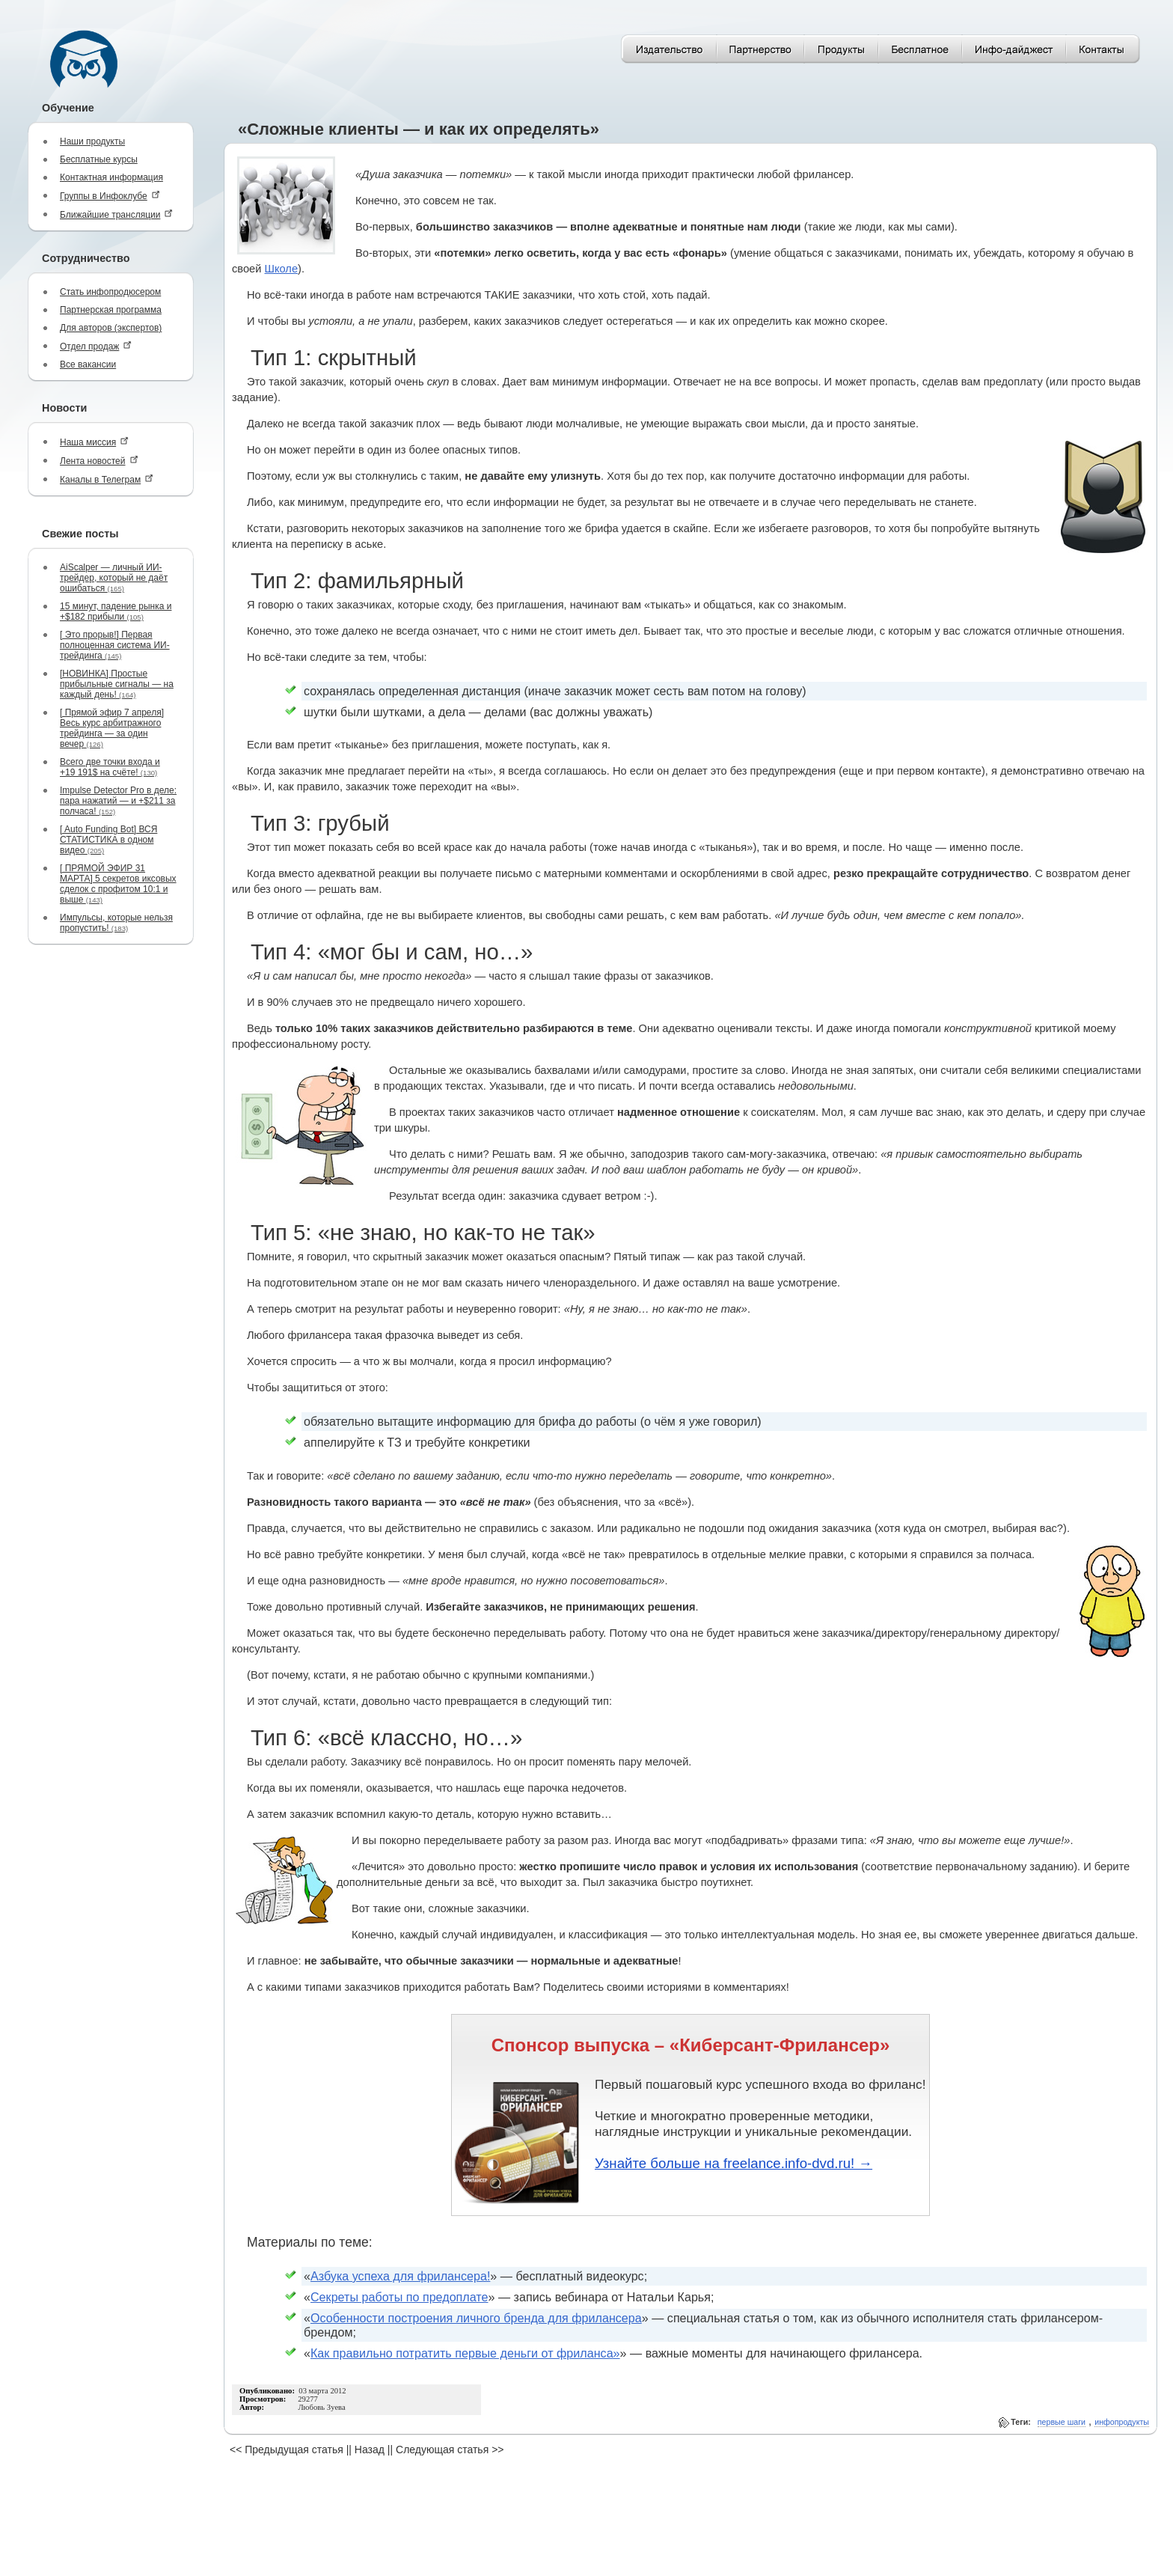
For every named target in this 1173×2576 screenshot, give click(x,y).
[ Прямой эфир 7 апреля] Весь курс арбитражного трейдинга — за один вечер (112, 728)
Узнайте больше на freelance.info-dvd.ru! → (733, 2163)
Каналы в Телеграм (106, 479)
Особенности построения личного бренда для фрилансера (476, 2318)
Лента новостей (99, 460)
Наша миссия (94, 442)
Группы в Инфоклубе (110, 195)
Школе (281, 269)
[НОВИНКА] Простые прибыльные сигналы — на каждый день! (117, 684)
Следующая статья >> (449, 2450)
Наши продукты (92, 141)
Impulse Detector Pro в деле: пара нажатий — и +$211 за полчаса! (118, 801)
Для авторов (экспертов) (111, 328)
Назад (370, 2450)
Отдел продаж (96, 346)
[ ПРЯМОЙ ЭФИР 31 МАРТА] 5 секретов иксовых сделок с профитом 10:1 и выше (118, 884)
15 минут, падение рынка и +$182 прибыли (115, 611)
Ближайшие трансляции (116, 214)
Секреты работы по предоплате (399, 2297)
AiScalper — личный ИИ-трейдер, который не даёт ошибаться (114, 577)
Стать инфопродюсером (110, 292)
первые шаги (1061, 2421)
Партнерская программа (111, 310)
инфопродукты (1121, 2421)
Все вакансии (88, 364)
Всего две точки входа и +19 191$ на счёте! (110, 767)
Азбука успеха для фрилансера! (400, 2276)
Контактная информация (111, 177)
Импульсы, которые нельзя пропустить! (116, 922)
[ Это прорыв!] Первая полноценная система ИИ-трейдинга (115, 645)
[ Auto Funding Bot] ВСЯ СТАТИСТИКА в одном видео (108, 839)
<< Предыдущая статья (286, 2450)
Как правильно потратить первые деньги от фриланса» (465, 2353)
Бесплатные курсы (99, 159)
